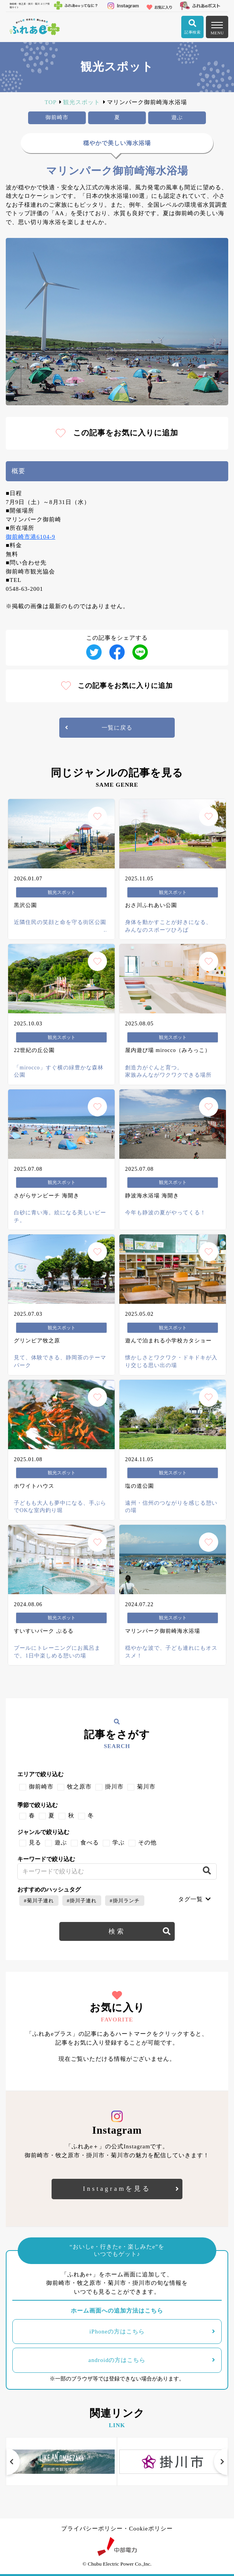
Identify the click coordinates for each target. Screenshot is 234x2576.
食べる (89, 1842)
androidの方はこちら (117, 2360)
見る (35, 1842)
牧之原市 (79, 1787)
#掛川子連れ (82, 1900)
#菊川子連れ (39, 1900)
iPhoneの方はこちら (117, 2331)
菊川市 (146, 1787)
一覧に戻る (117, 728)
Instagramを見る (117, 2188)
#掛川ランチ (125, 1900)
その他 (147, 1842)
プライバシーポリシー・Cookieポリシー (116, 2528)
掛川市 (114, 1787)
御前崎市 (41, 1787)
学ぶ (118, 1842)
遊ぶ (61, 1842)
